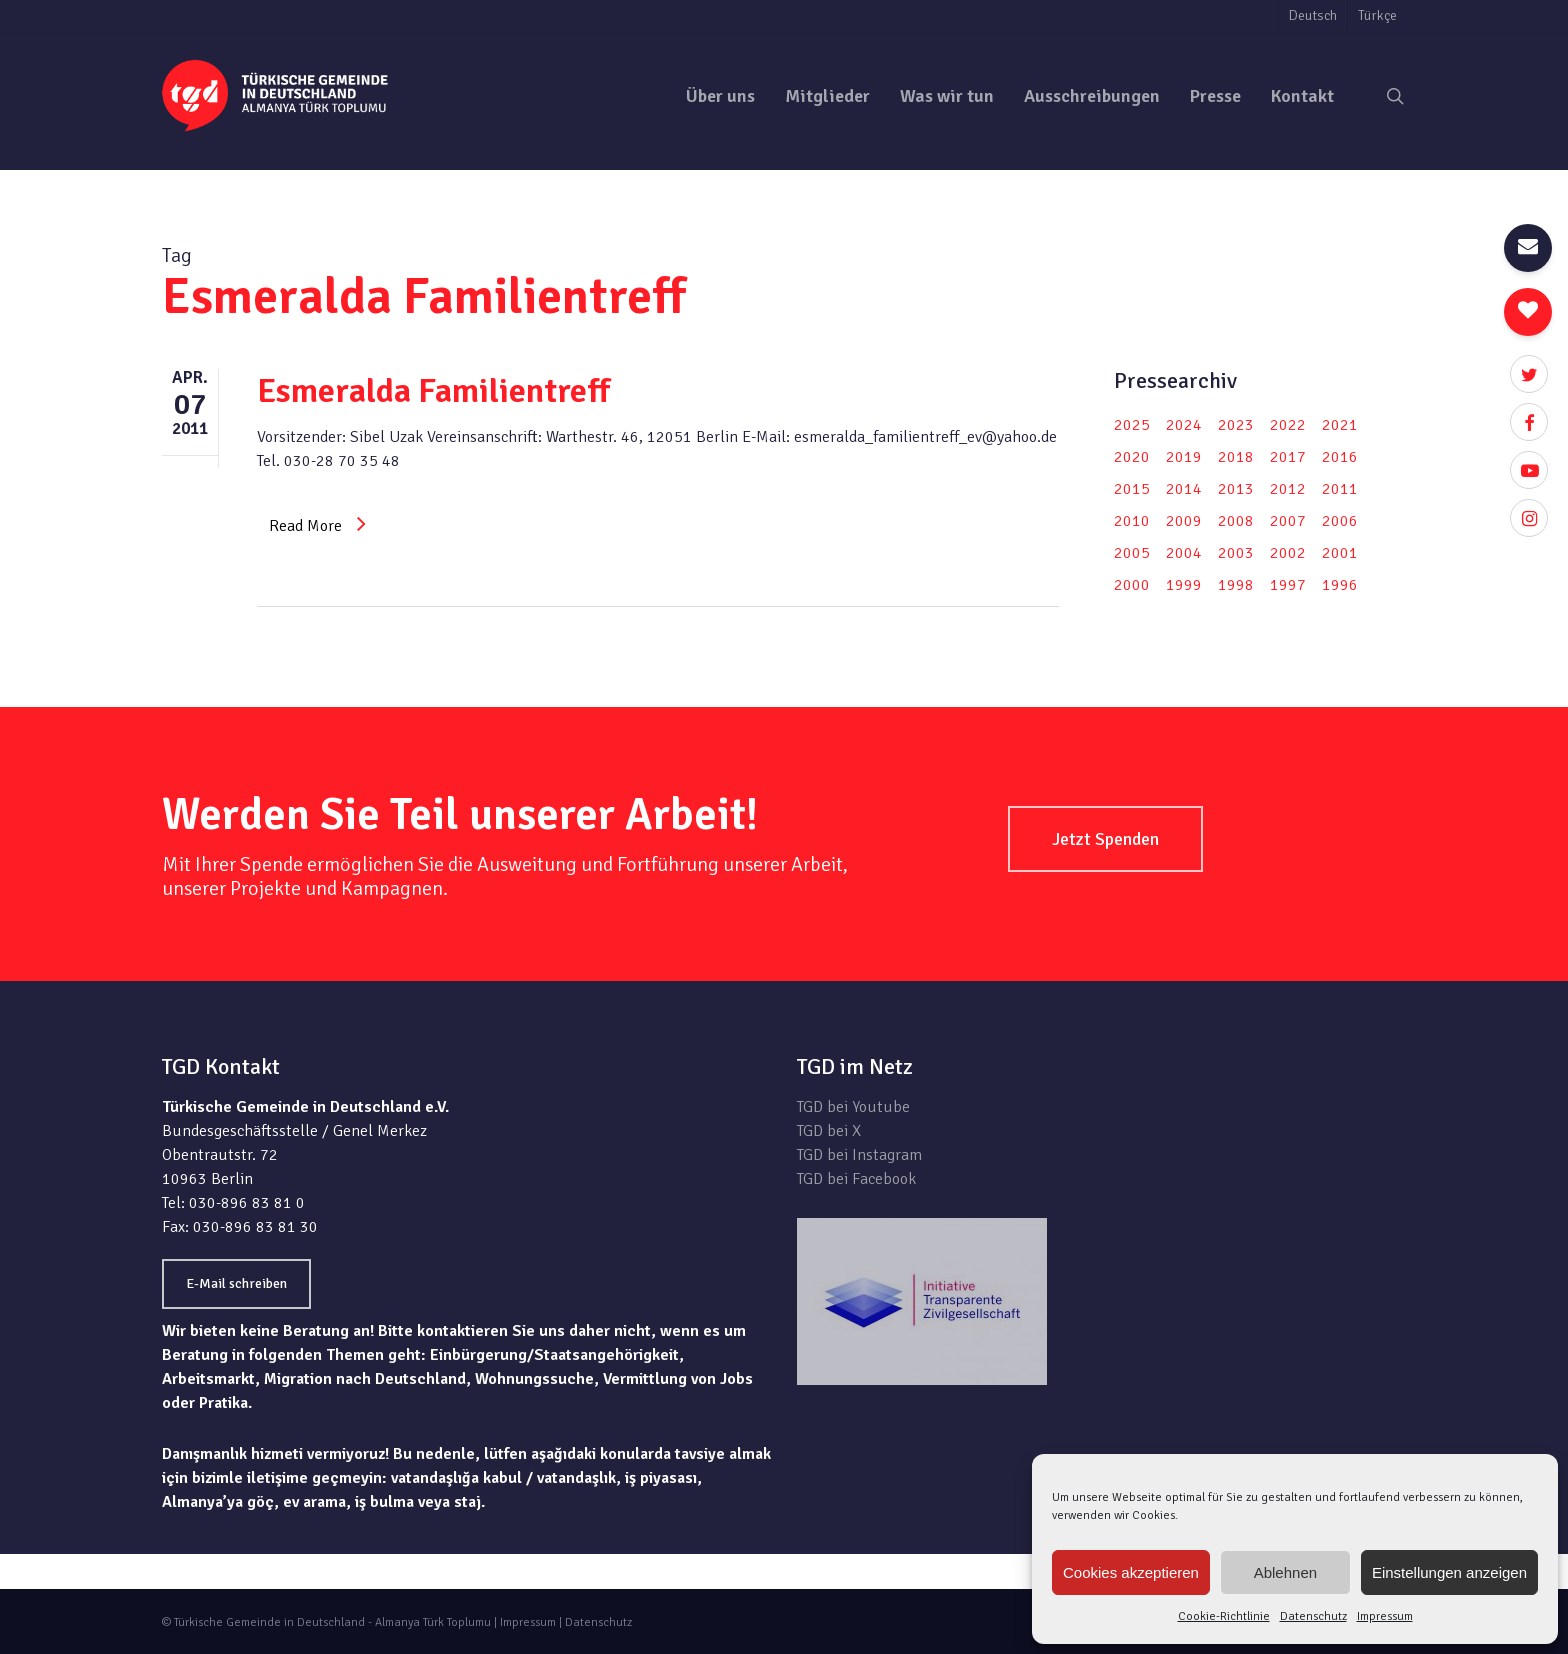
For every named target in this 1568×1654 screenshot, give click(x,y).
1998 (1236, 585)
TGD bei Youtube (853, 1107)
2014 (1184, 489)
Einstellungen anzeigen (1449, 1572)
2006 (1340, 521)
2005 (1132, 553)
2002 (1288, 553)
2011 (1340, 489)
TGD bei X (829, 1131)
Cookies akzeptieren (1131, 1572)
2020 (1132, 457)
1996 (1340, 585)
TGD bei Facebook (856, 1179)
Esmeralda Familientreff (433, 391)
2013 (1236, 489)
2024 (1184, 425)
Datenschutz (1313, 1616)
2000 (1132, 585)
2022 (1288, 425)
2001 (1340, 553)
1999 (1184, 585)
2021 (1340, 425)
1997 (1288, 585)
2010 (1132, 521)
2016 (1340, 457)
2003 (1236, 553)
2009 (1184, 521)
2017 (1288, 457)
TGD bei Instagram (859, 1155)
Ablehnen (1285, 1572)
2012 (1288, 489)
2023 (1236, 425)
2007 (1288, 521)
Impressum (1385, 1616)
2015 (1132, 489)
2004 (1184, 553)
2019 (1184, 457)
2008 (1236, 521)
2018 (1236, 457)
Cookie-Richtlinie (1224, 1616)
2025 (1132, 425)
